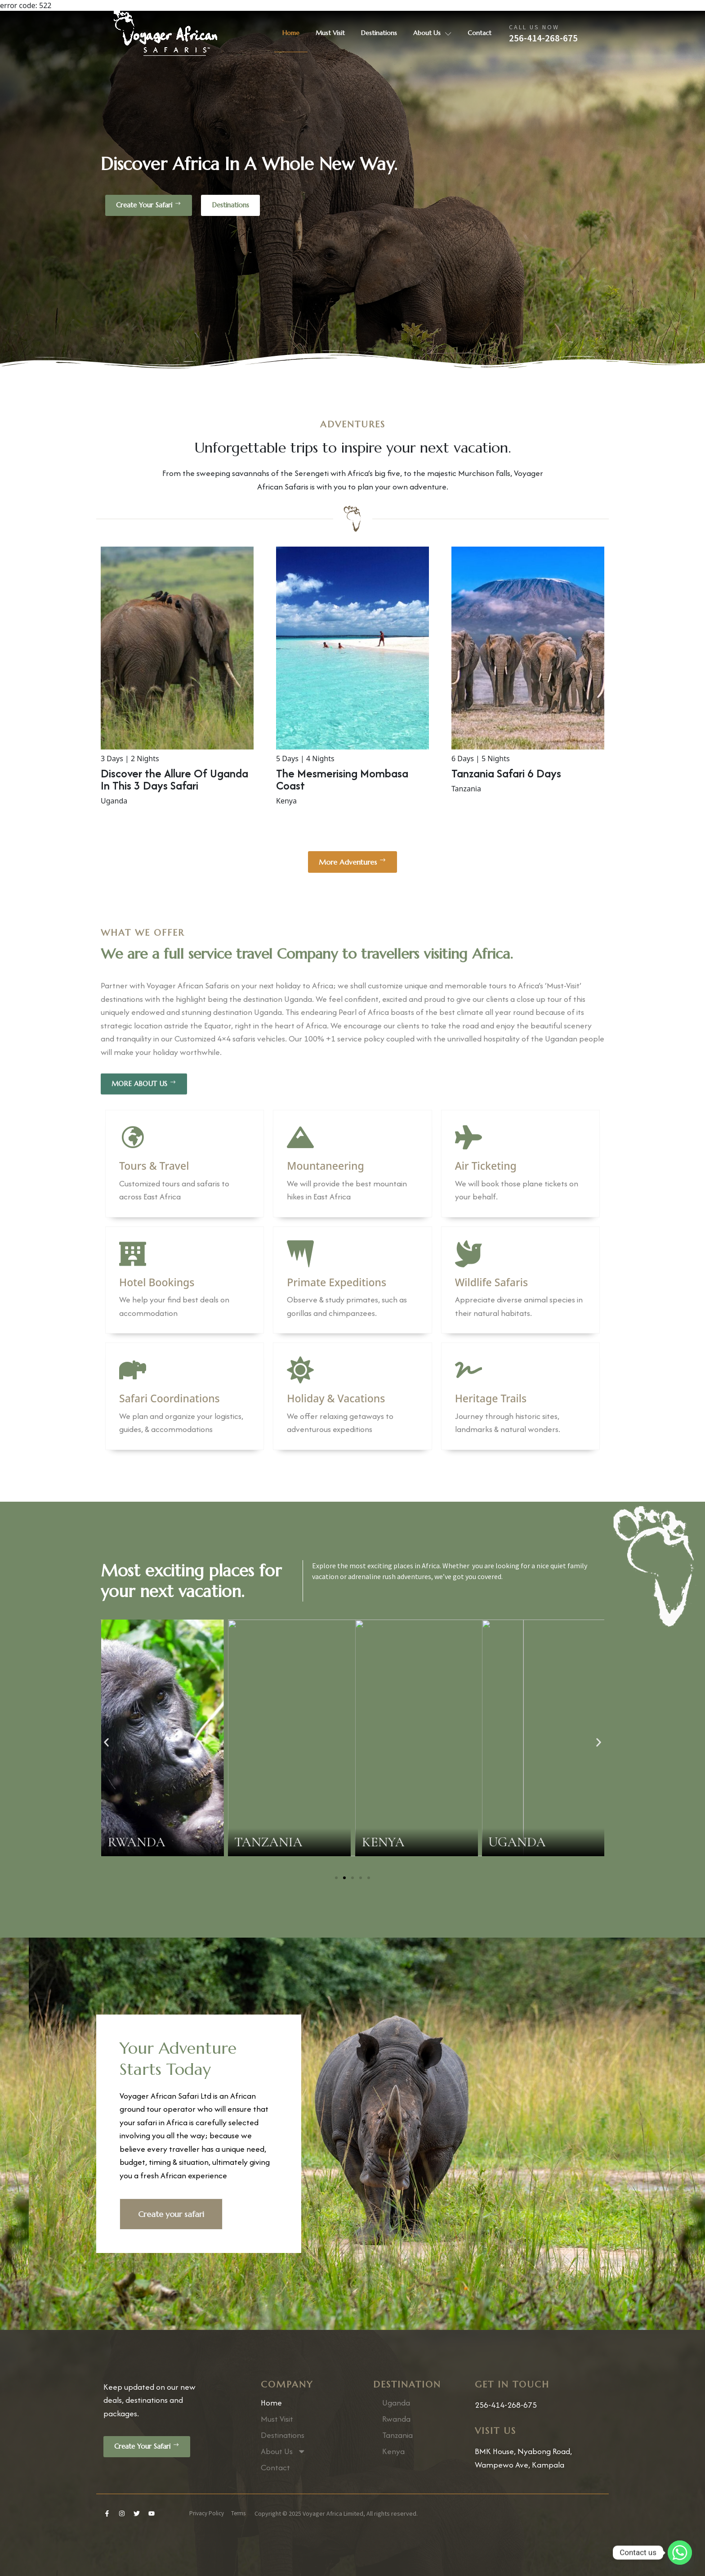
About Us (432, 33)
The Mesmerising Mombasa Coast (342, 779)
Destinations (379, 33)
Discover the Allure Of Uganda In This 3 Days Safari (174, 779)
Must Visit (330, 33)
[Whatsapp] (680, 2552)
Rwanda (396, 2418)
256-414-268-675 (543, 38)
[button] (106, 1742)
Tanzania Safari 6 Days (506, 773)
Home (290, 33)
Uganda (396, 2402)
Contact (479, 33)
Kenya (393, 2451)
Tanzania (397, 2435)
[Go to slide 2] (344, 1877)
